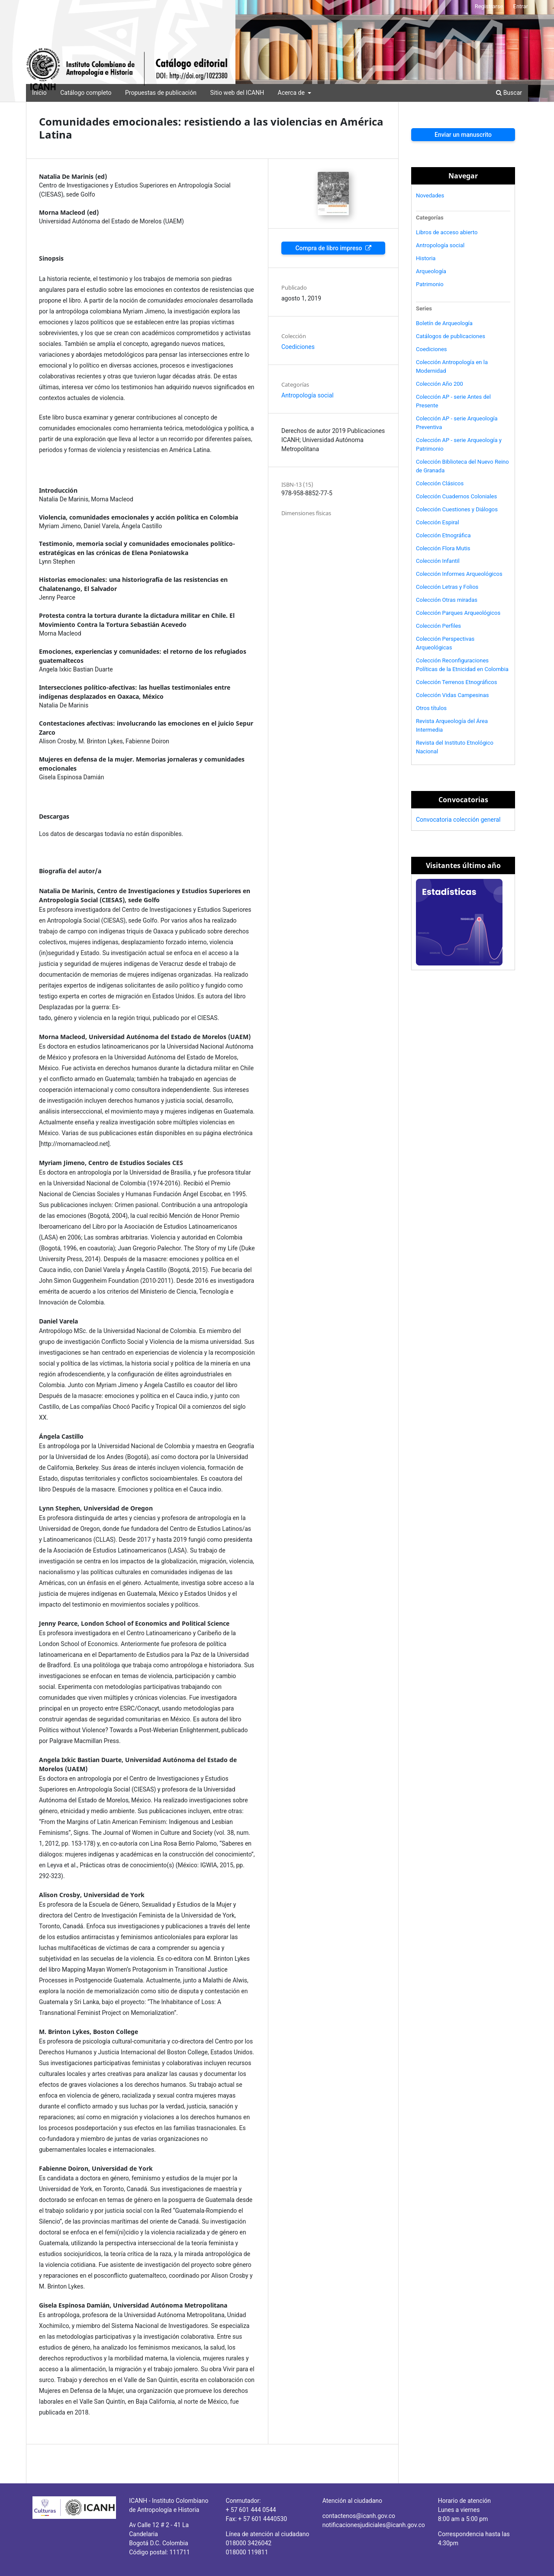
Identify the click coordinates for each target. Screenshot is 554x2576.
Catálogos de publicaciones (450, 336)
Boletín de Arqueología (444, 323)
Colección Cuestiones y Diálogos (457, 509)
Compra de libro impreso (329, 248)
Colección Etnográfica (443, 535)
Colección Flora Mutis (443, 548)
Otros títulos (431, 708)
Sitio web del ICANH (237, 92)
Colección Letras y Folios (447, 587)
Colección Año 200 (439, 384)
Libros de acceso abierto (446, 232)
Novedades (430, 195)
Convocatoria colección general (458, 819)
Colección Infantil (438, 561)
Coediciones (298, 346)
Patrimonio (430, 284)
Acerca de (292, 92)
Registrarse (489, 6)
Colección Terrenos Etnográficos (456, 682)
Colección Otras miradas (446, 600)
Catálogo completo (85, 92)
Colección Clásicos (440, 483)
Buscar (509, 92)
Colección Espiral (437, 522)
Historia (425, 258)
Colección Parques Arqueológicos (458, 613)
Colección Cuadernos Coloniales (456, 496)
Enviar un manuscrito (463, 134)
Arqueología (431, 271)
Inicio (39, 92)
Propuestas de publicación (160, 92)
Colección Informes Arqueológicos (459, 574)
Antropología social (307, 395)
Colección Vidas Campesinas (452, 695)
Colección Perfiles (438, 626)
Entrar (520, 6)
